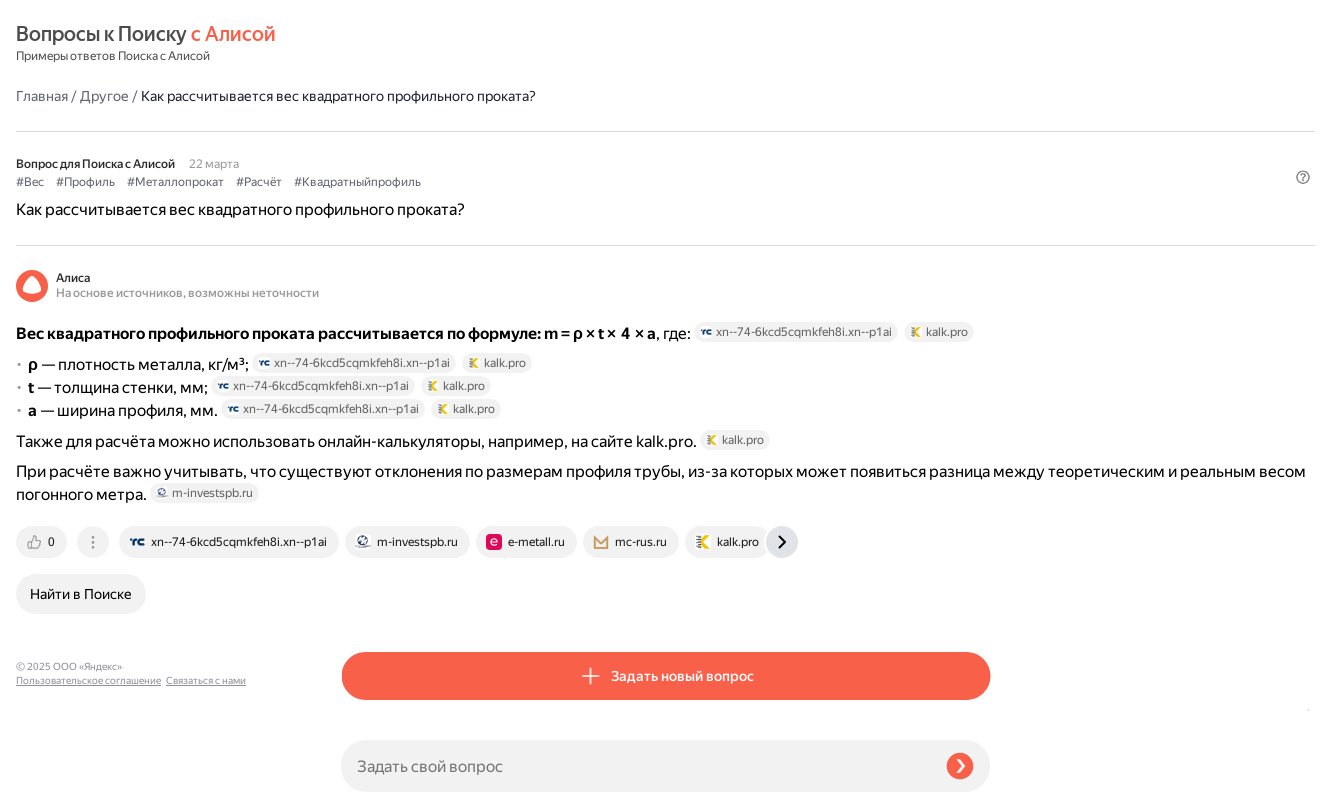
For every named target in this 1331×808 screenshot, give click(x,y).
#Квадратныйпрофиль (682, 131)
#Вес (355, 131)
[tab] (368, 571)
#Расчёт (584, 131)
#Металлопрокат (500, 131)
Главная (367, 44)
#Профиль (410, 131)
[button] (978, 164)
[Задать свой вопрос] (635, 766)
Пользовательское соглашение (88, 770)
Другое (429, 44)
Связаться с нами (56, 784)
